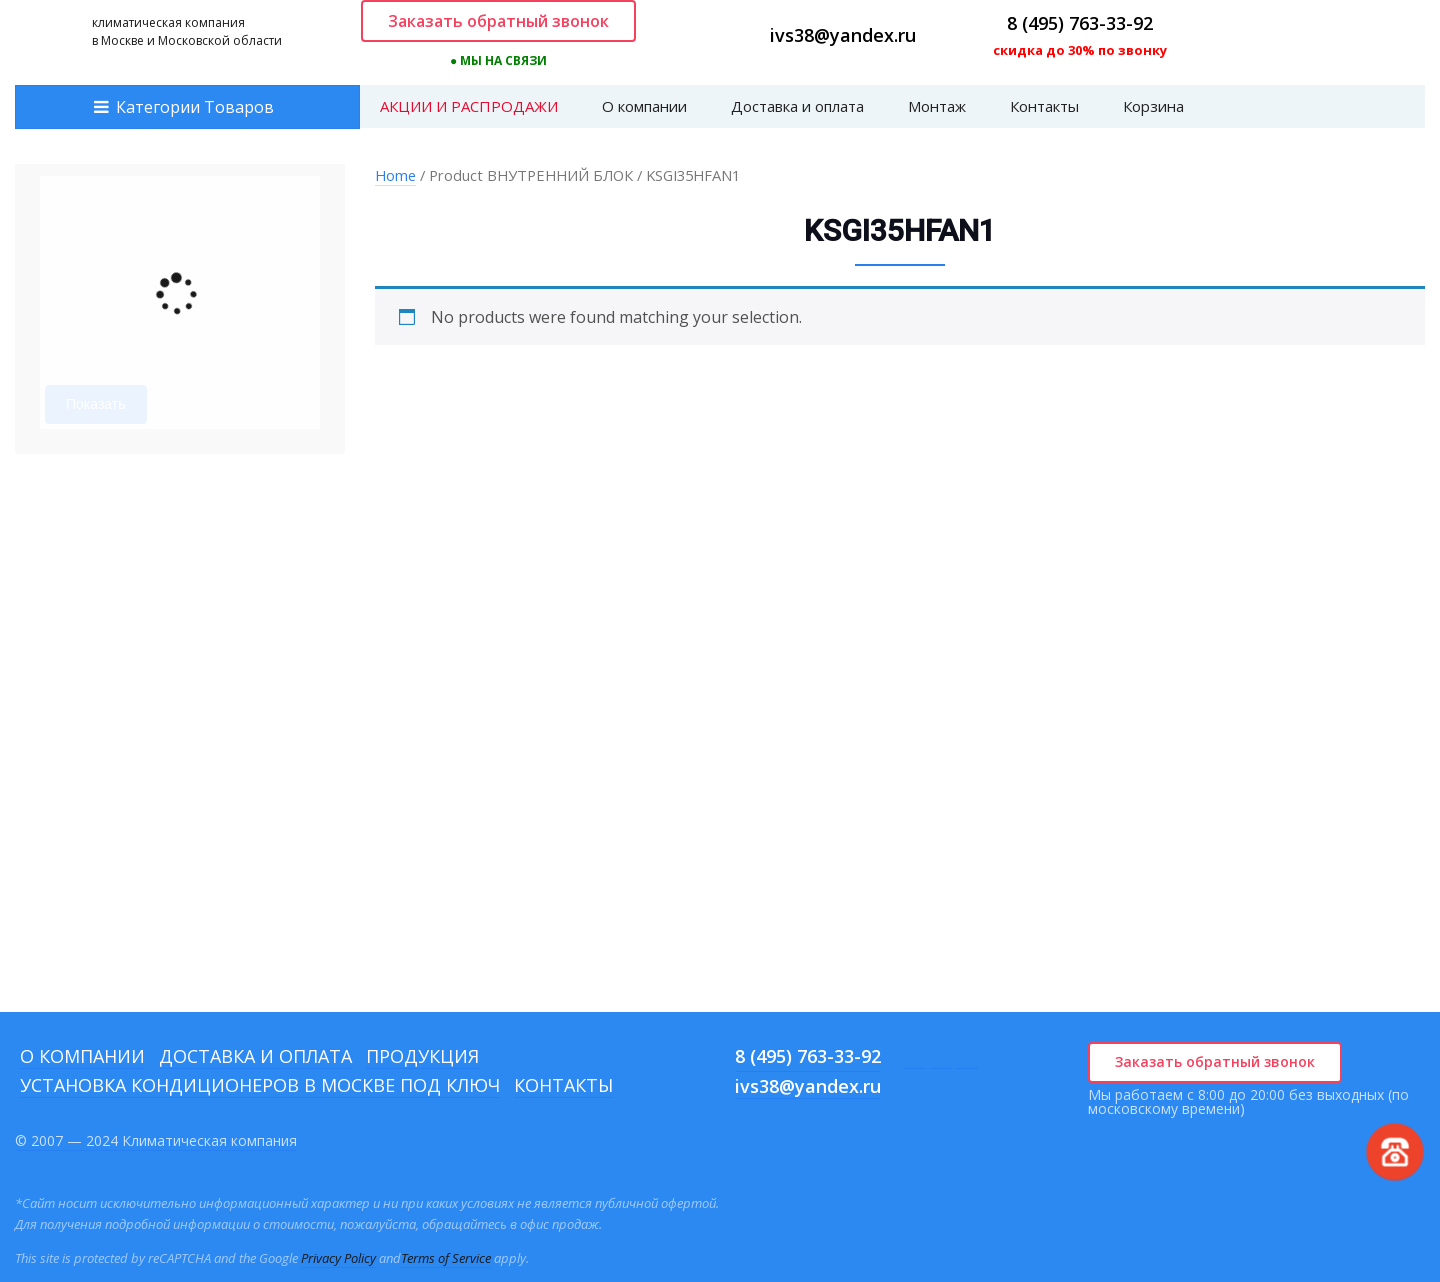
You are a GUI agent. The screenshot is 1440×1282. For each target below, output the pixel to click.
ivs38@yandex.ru (843, 35)
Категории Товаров (195, 107)
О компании (644, 106)
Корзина (1153, 106)
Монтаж (937, 106)
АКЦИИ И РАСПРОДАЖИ (469, 106)
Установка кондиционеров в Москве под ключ (260, 1085)
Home (395, 175)
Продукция (422, 1056)
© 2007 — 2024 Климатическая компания (156, 1140)
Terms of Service (446, 1258)
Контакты (1044, 106)
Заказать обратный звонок (498, 21)
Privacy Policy (338, 1258)
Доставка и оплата (797, 106)
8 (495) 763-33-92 (1080, 23)
